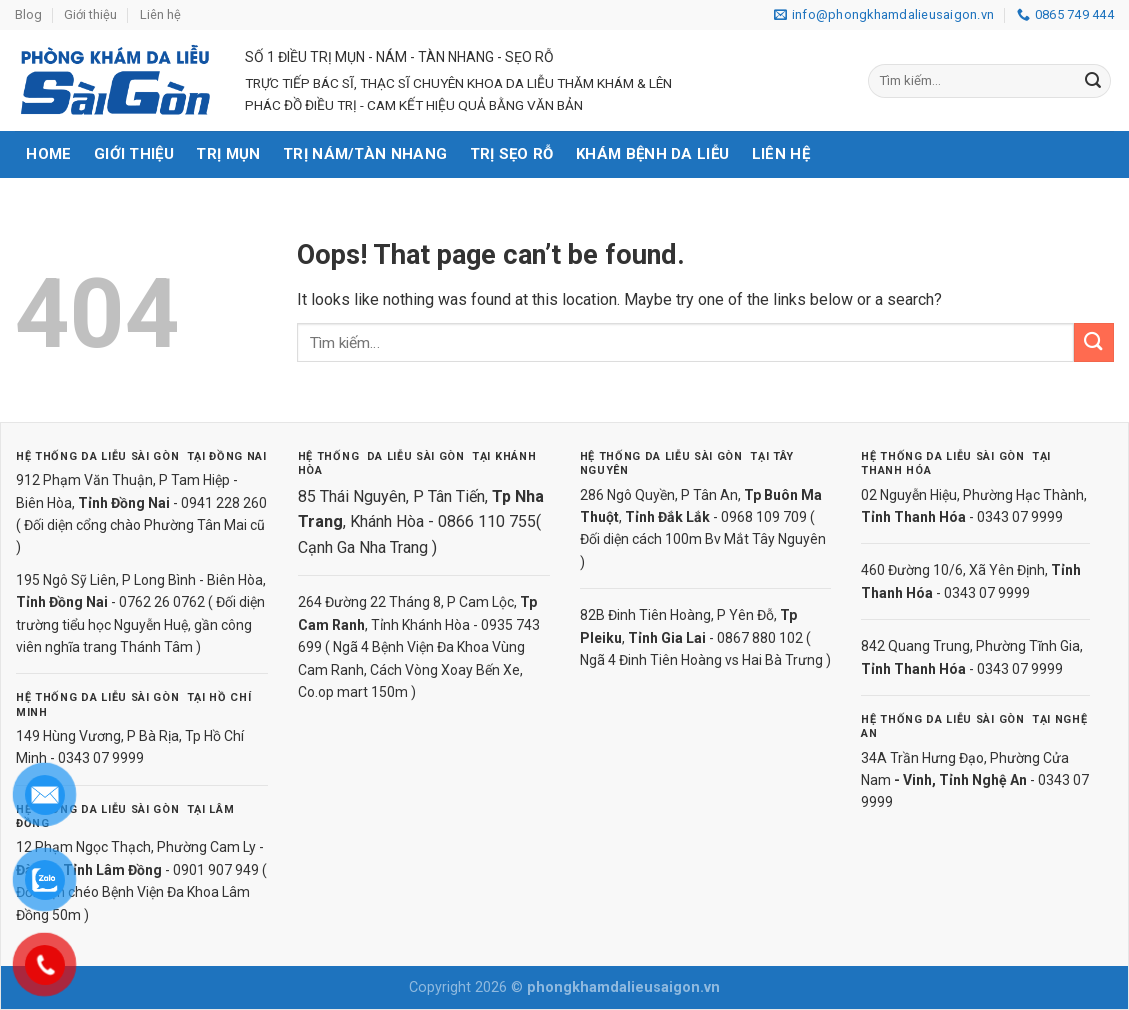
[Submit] (1093, 81)
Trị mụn (228, 154)
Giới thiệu (90, 14)
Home (48, 154)
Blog (28, 14)
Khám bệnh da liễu (652, 154)
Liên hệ (160, 14)
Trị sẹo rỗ (512, 154)
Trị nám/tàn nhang (365, 154)
